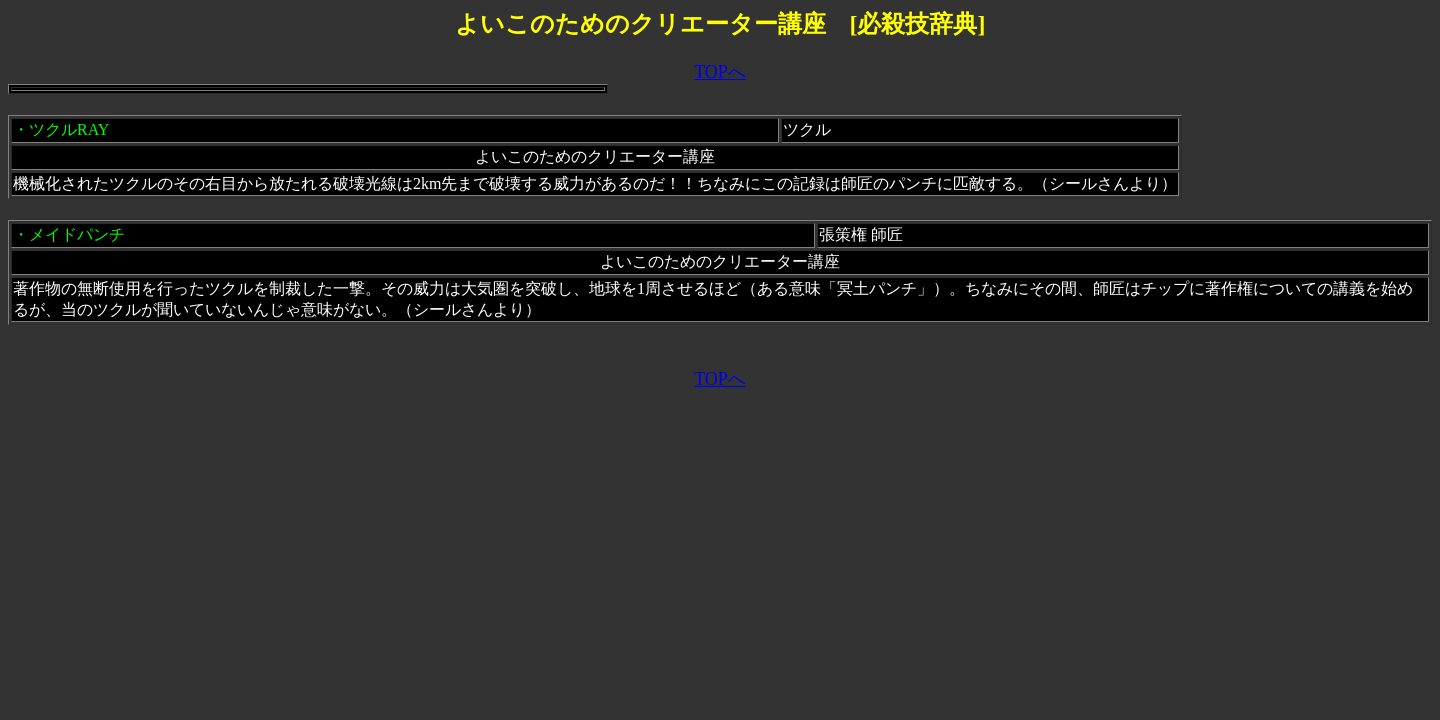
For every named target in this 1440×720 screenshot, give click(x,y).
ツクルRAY (69, 129)
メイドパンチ (77, 234)
